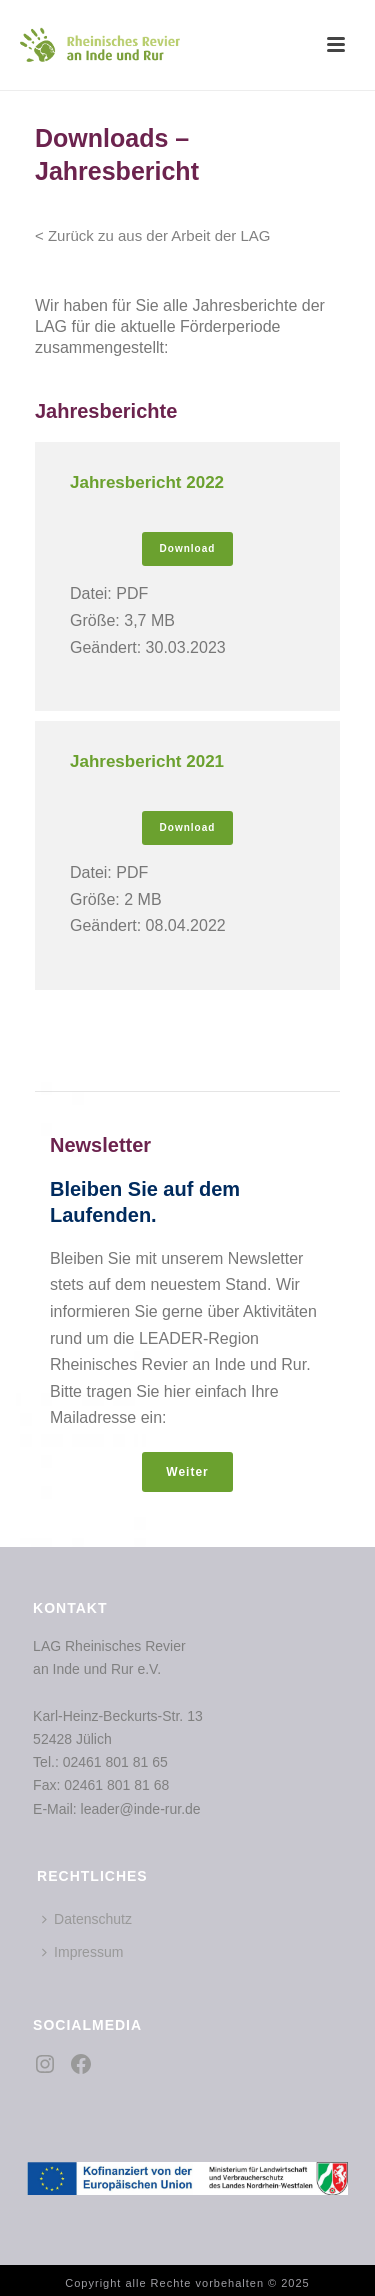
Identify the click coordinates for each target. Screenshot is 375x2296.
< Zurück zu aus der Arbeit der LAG (153, 235)
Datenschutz (87, 1919)
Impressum (82, 1952)
